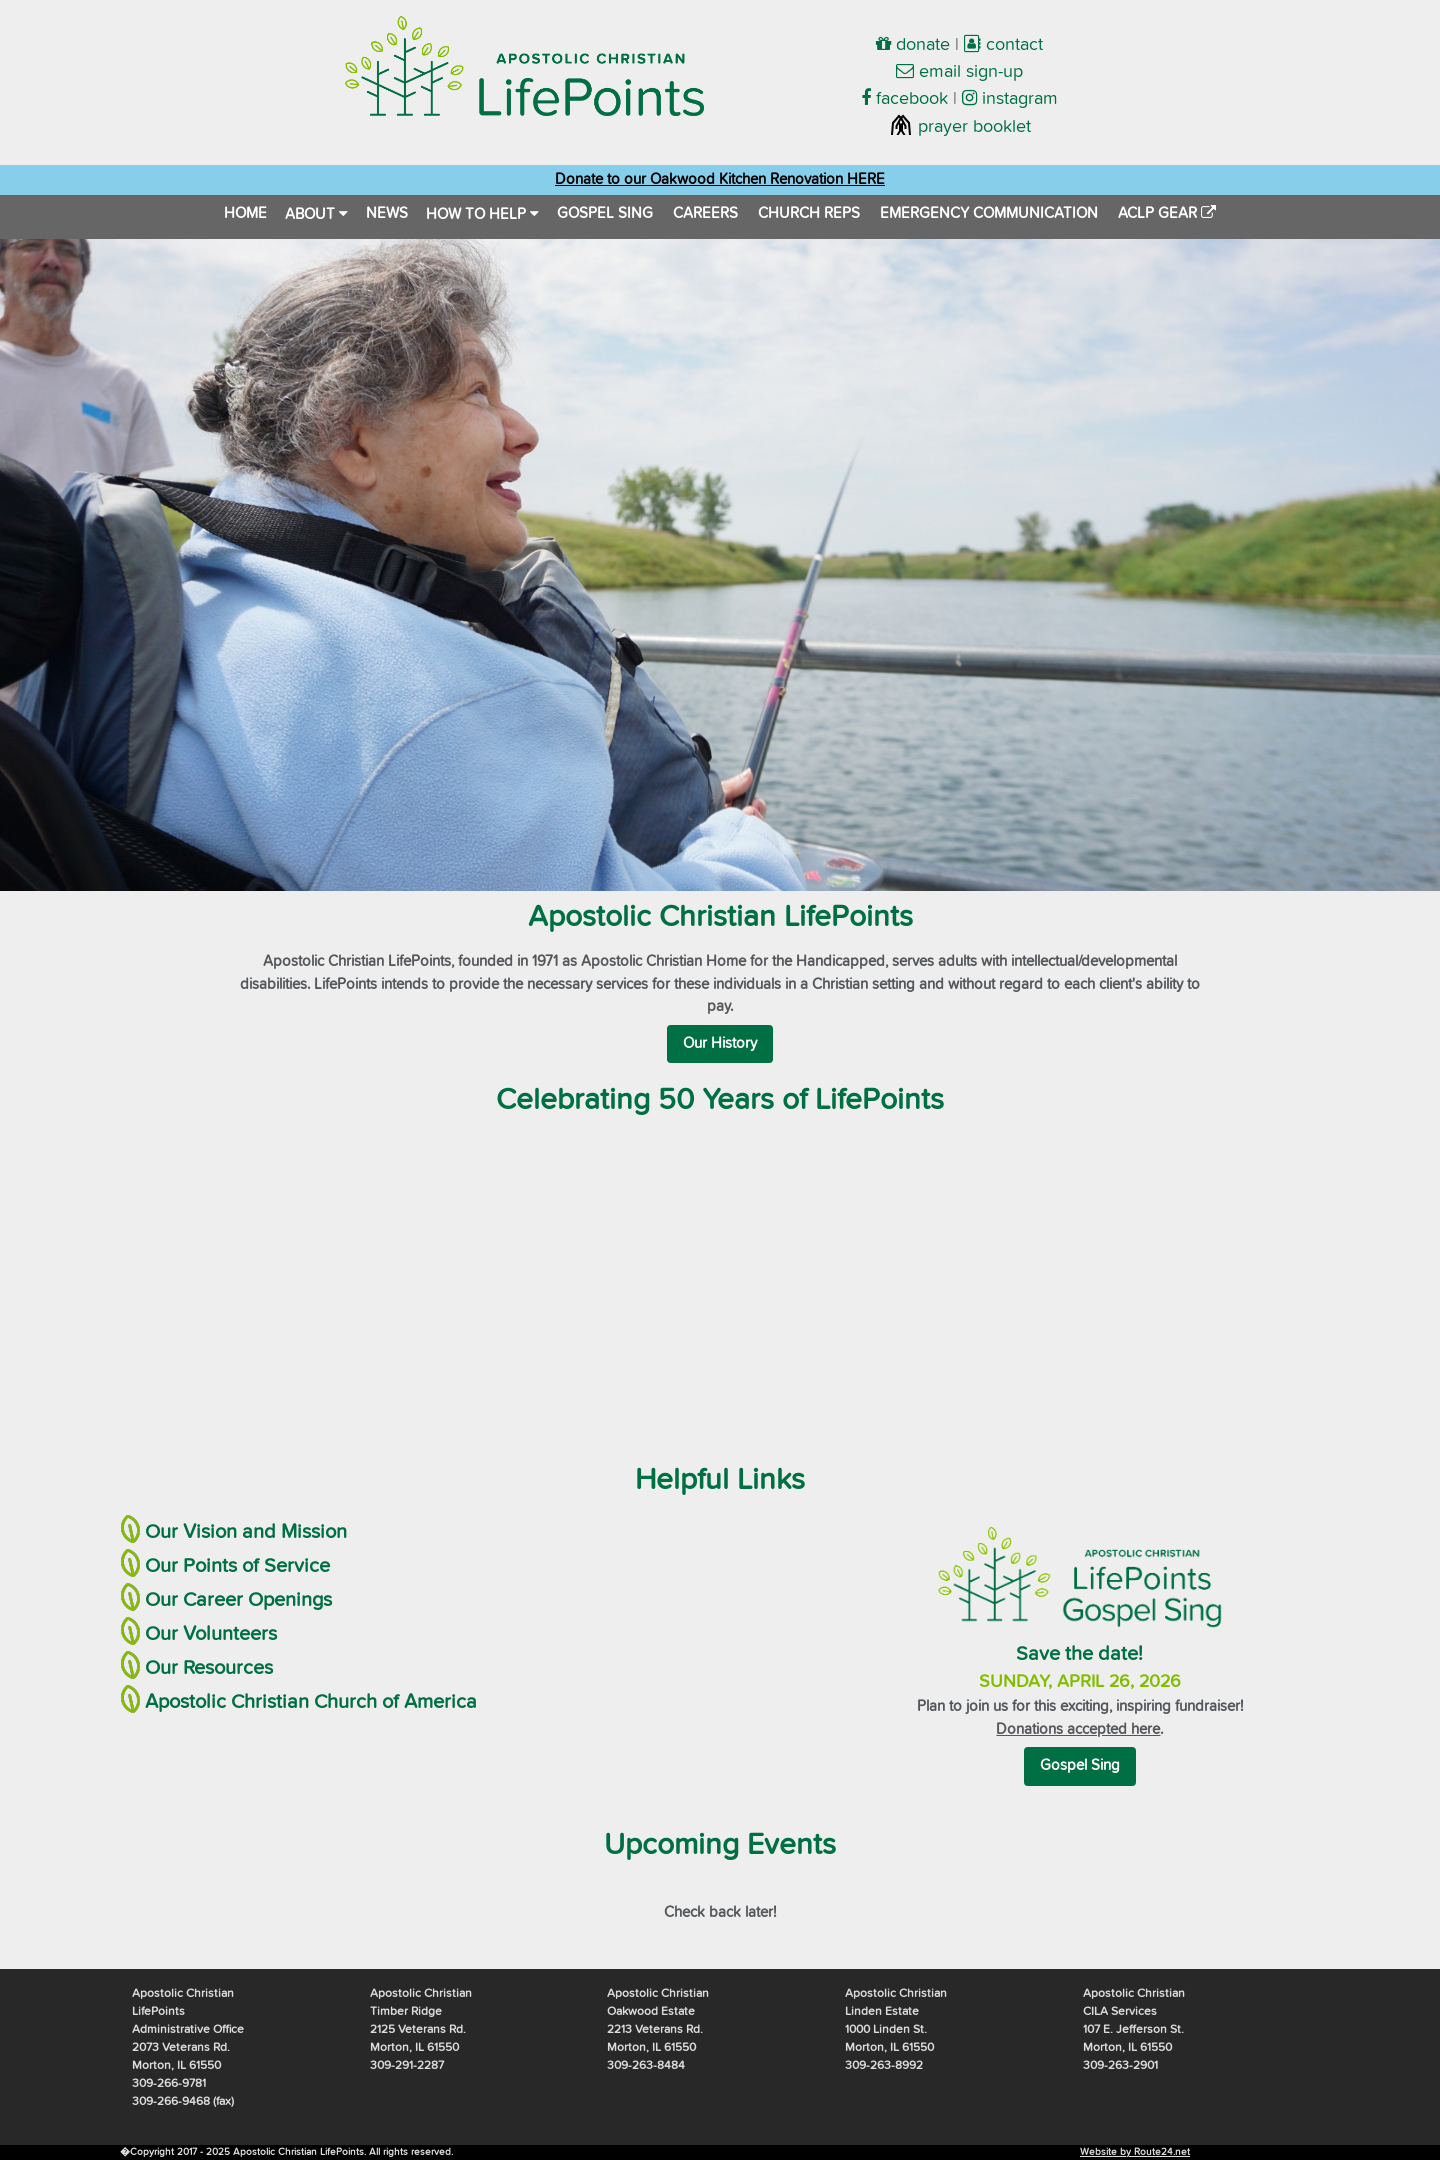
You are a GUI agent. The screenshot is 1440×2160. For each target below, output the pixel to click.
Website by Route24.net (1135, 2152)
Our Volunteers (211, 1634)
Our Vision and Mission (246, 1532)
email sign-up (959, 72)
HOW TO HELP (482, 214)
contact (1003, 45)
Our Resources (209, 1668)
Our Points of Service (237, 1566)
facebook (904, 99)
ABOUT (316, 214)
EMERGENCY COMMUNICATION (989, 213)
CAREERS (705, 213)
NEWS (387, 213)
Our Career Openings (238, 1600)
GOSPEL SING (605, 213)
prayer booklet (960, 127)
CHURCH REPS (809, 213)
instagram (1010, 99)
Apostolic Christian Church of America (311, 1702)
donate (913, 45)
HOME (245, 213)
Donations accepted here (1078, 1729)
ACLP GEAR (1167, 213)
